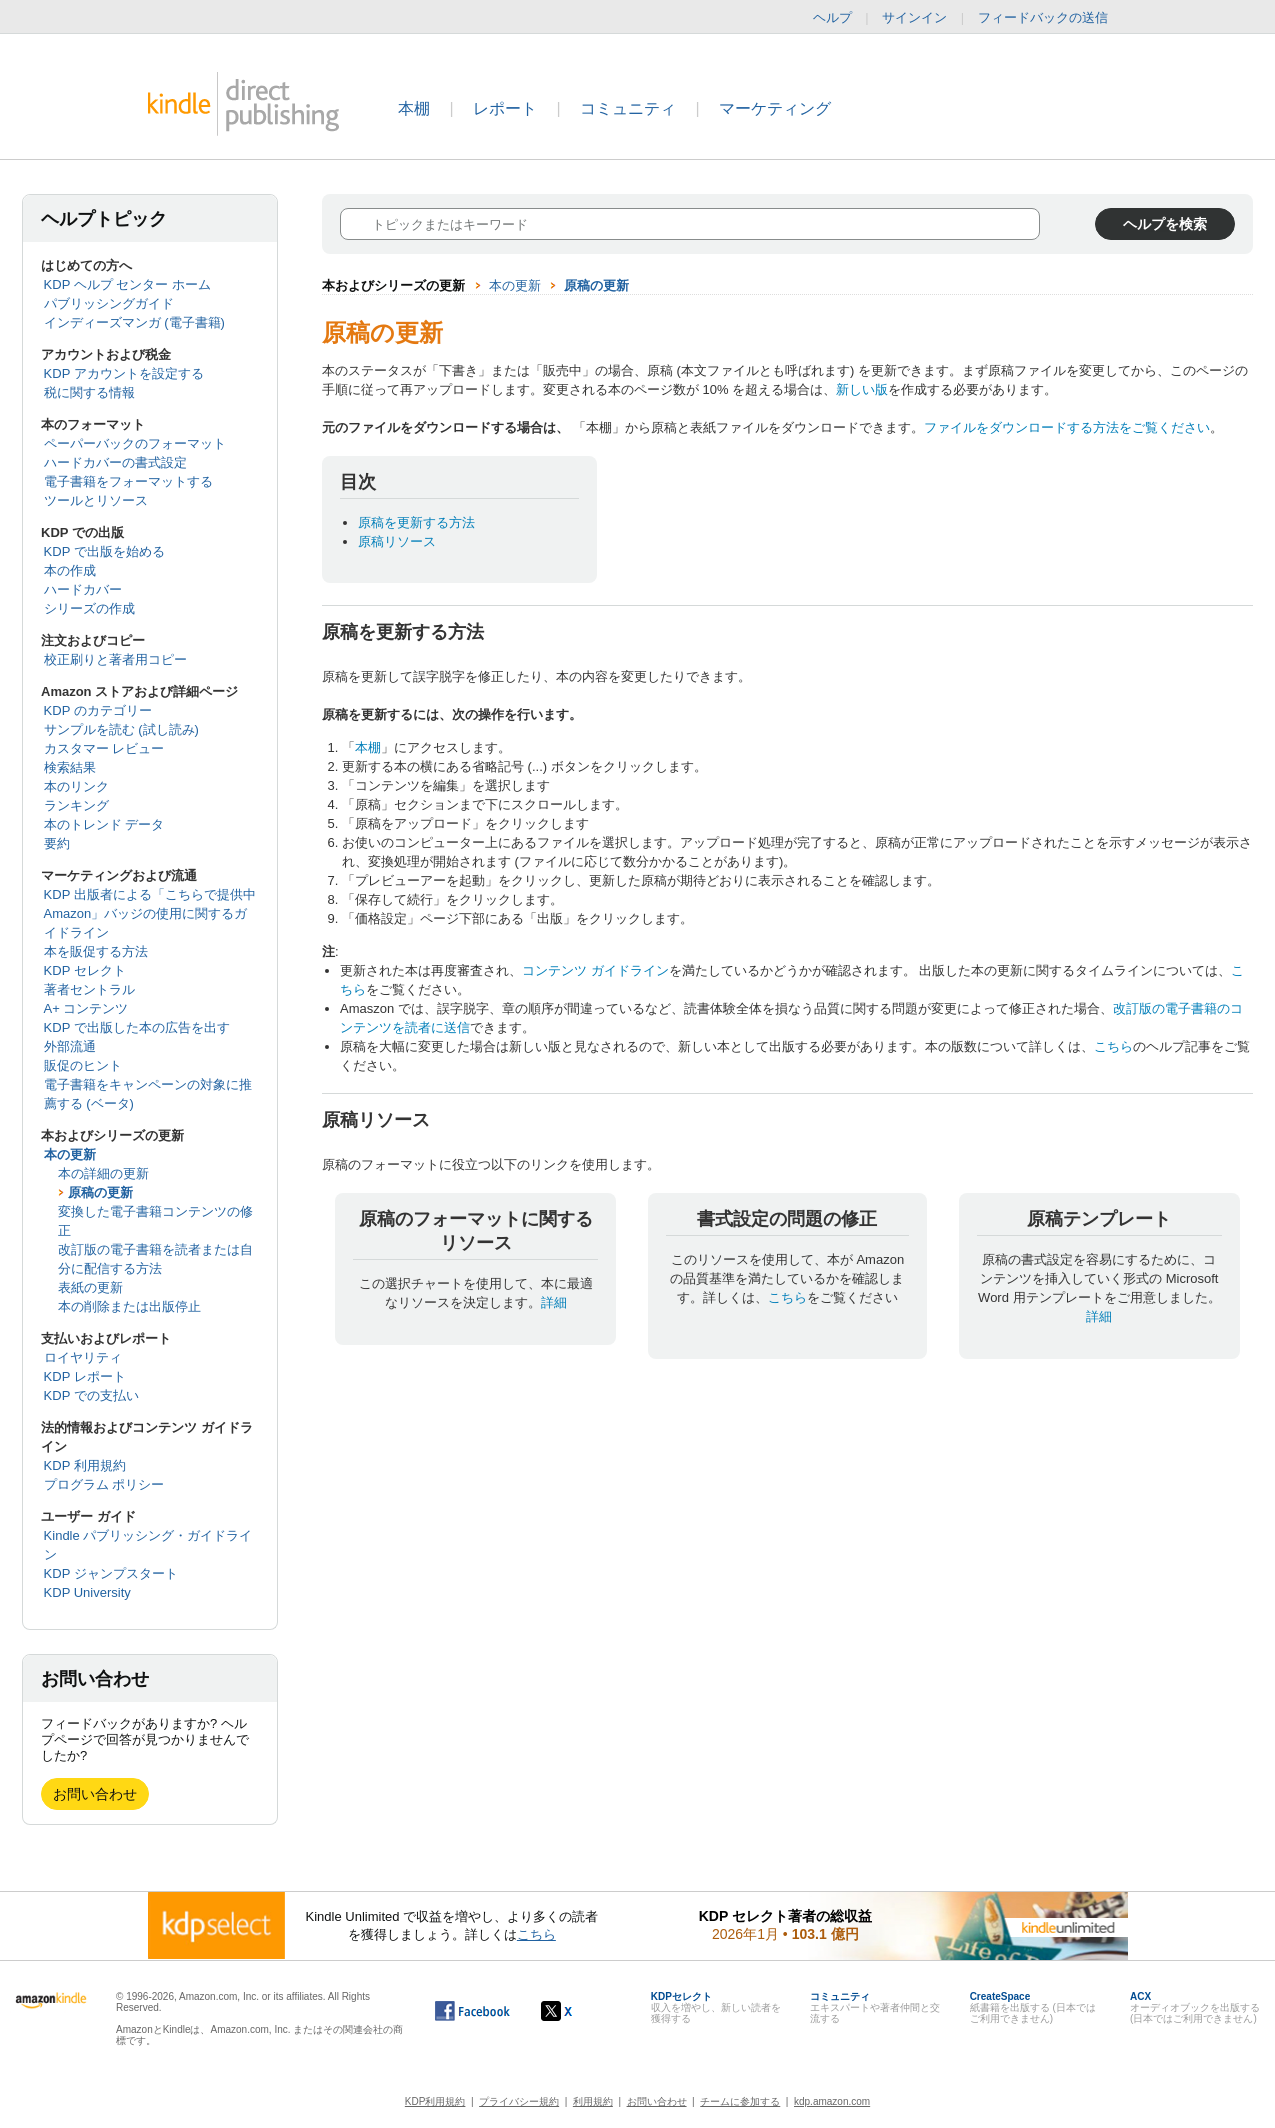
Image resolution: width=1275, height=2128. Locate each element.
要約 (57, 843)
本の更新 (70, 1154)
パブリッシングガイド (109, 303)
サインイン (914, 17)
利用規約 (593, 2101)
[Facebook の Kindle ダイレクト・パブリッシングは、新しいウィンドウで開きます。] (472, 2011)
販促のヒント (83, 1065)
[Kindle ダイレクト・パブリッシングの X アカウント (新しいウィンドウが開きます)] (577, 2011)
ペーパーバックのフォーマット (135, 443)
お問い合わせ (95, 1794)
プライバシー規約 (519, 2101)
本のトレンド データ (104, 824)
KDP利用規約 (435, 2101)
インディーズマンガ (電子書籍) (134, 322)
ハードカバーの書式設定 (115, 462)
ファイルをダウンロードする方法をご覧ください (1067, 427)
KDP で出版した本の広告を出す (137, 1027)
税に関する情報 (89, 392)
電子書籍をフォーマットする (128, 481)
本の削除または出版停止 (129, 1306)
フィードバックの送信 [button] (1053, 18)
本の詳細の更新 (103, 1173)
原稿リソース (397, 541)
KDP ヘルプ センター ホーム (127, 284)
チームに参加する (740, 2101)
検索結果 (70, 767)
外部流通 (70, 1046)
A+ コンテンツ (86, 1008)
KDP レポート (85, 1376)
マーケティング (775, 108)
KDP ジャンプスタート (111, 1573)
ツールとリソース (96, 500)
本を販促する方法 (96, 951)
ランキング (76, 805)
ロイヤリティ (83, 1357)
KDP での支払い (91, 1395)
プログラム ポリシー (104, 1484)
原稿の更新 (100, 1192)
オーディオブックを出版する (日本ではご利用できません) (1195, 2007)
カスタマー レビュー (104, 748)
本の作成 (70, 570)
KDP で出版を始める (104, 551)
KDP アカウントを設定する (124, 373)
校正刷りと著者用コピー (115, 659)
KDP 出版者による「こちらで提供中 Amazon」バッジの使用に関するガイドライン (150, 913)
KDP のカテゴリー (98, 710)
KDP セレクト (85, 970)
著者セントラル (89, 989)
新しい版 (862, 389)
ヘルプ (832, 17)
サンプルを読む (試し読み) (121, 729)
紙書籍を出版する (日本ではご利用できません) (1033, 2007)
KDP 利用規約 (85, 1465)
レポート (505, 108)
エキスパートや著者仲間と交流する (875, 2007)
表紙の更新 (90, 1287)
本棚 (414, 108)
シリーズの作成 (89, 608)
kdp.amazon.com (832, 2101)
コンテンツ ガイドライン (595, 970)
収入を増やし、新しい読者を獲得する (716, 2007)
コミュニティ (628, 108)
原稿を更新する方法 (416, 522)
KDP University (87, 1592)
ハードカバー (83, 589)
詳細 (554, 1302)
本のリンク (76, 786)
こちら (1113, 1046)
